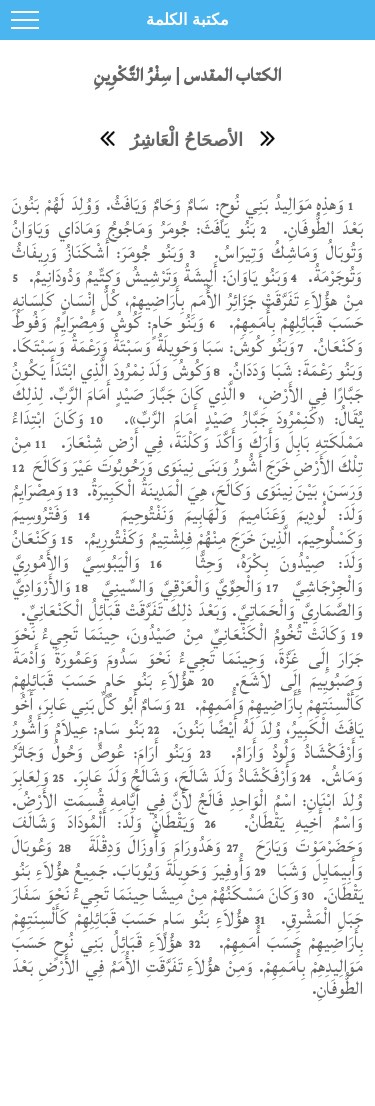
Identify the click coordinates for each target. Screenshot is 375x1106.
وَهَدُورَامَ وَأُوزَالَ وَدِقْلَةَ (151, 846)
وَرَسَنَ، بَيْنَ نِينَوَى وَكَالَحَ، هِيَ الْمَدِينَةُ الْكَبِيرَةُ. (223, 490)
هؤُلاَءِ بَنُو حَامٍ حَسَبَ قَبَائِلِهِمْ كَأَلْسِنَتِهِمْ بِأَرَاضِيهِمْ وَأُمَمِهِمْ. (187, 692)
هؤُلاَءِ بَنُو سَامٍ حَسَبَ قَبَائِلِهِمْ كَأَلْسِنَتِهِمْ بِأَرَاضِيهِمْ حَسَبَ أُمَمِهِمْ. (187, 930)
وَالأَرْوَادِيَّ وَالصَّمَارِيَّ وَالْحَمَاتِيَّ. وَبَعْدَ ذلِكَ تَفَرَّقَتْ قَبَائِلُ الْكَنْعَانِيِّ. (187, 598)
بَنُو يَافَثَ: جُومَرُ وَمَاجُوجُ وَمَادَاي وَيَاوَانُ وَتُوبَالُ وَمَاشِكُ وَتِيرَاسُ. (187, 240)
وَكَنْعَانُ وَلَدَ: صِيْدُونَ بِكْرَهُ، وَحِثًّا (187, 550)
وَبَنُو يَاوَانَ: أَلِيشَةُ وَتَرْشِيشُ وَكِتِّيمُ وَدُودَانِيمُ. (156, 276)
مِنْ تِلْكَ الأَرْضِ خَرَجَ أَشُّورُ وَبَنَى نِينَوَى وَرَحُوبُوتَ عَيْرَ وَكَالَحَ (187, 454)
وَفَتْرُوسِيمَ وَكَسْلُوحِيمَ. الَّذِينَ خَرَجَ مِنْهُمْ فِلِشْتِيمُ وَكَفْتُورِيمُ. (187, 526)
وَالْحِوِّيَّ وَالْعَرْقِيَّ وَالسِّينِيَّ (179, 586)
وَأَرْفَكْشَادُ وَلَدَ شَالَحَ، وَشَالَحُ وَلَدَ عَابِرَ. (183, 776)
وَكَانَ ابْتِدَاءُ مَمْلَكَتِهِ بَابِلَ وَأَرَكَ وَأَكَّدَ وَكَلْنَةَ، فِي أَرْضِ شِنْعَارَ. (187, 430)
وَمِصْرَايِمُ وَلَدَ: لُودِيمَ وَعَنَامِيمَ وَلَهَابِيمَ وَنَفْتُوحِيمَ (187, 502)
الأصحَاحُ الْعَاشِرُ (186, 140)
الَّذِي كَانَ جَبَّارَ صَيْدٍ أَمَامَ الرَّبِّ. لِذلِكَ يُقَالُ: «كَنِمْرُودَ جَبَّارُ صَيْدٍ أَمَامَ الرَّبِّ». (187, 406)
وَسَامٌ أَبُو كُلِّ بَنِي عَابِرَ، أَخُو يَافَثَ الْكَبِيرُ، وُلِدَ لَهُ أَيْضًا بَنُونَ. (187, 716)
